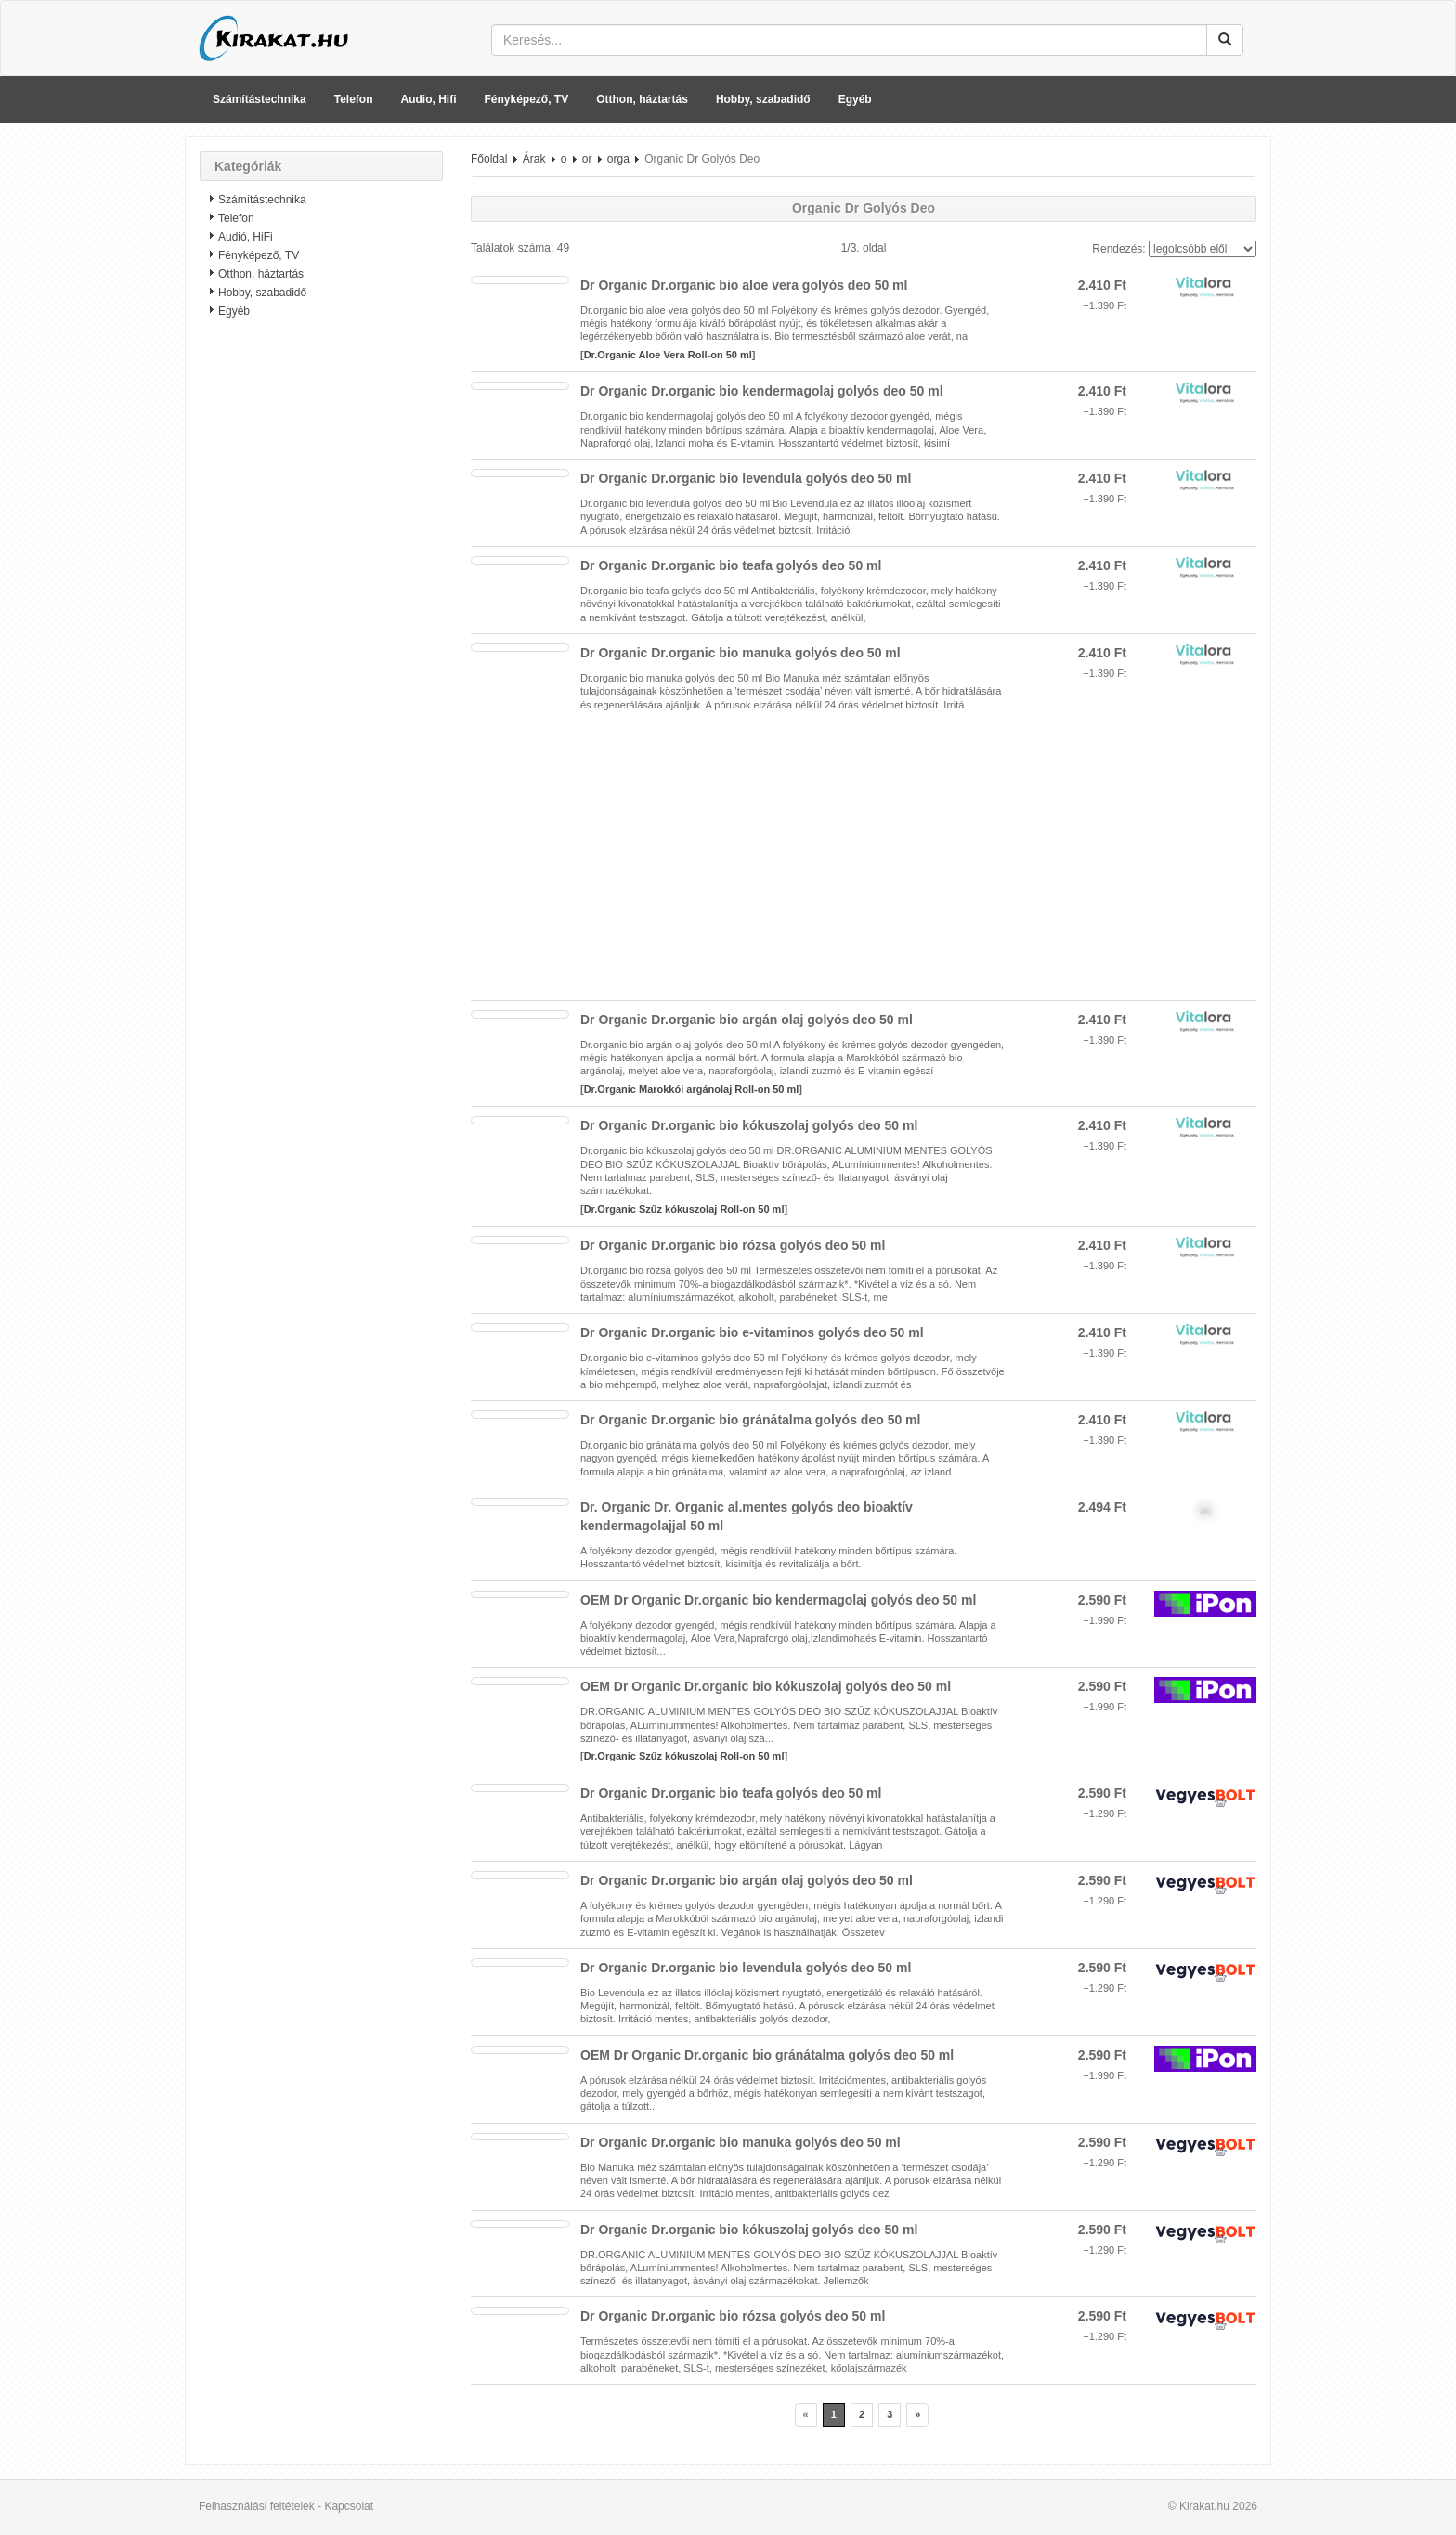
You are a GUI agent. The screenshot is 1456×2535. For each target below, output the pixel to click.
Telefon (353, 99)
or (587, 158)
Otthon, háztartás (642, 99)
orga (618, 158)
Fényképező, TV (527, 99)
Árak (534, 158)
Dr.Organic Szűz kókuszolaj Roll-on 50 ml (684, 1209)
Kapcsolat (348, 2506)
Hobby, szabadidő (763, 99)
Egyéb (855, 99)
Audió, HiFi (245, 236)
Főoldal (489, 158)
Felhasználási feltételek (257, 2506)
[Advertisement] (321, 626)
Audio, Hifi (429, 99)
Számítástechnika (259, 99)
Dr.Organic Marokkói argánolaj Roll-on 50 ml (692, 1089)
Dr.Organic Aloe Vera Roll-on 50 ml (668, 354)
